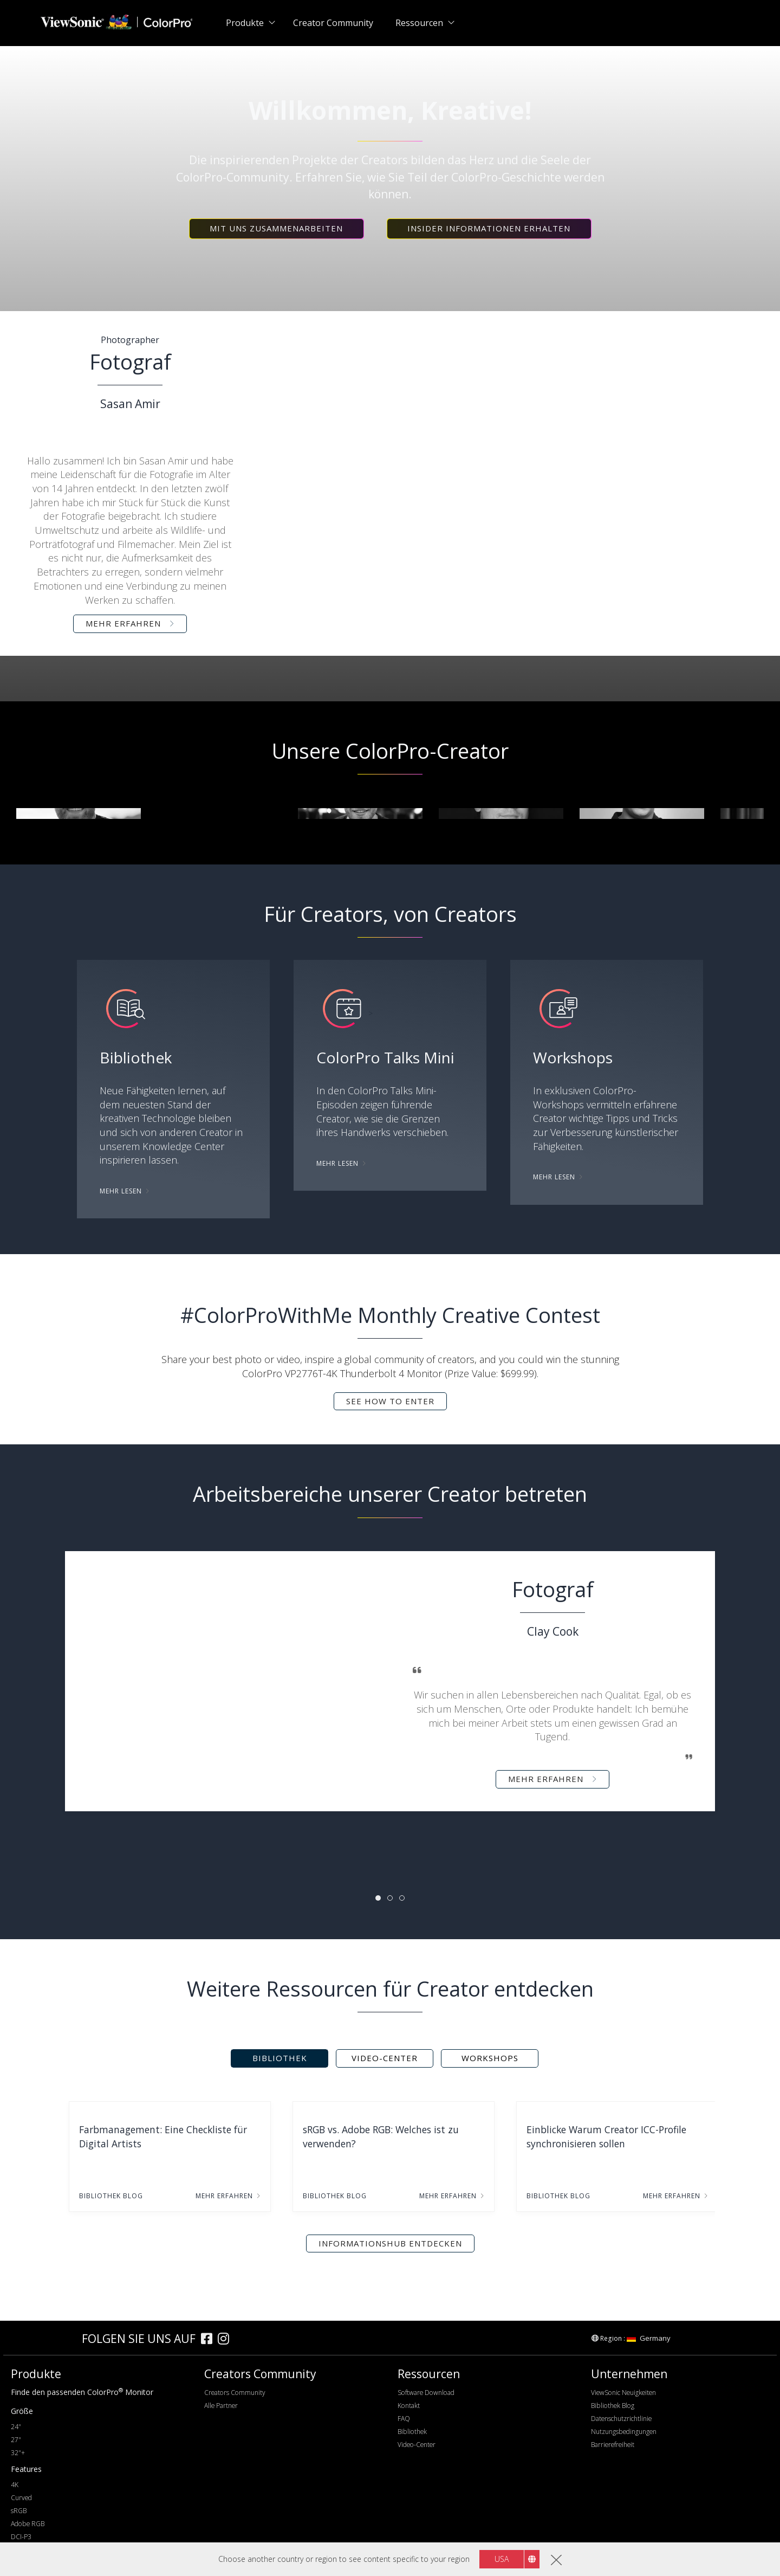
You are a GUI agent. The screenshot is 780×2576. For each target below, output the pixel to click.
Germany (649, 2338)
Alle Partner (221, 2405)
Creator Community (333, 23)
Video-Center (416, 2444)
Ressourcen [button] (419, 23)
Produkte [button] (245, 23)
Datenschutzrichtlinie (621, 2418)
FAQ (404, 2418)
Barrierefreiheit (612, 2444)
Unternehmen (629, 2373)
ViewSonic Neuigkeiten (623, 2392)
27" (16, 2439)
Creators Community (234, 2392)
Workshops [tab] (489, 2057)
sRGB (19, 2510)
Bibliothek (412, 2431)
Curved (21, 2497)
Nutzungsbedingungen (623, 2431)
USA (502, 2559)
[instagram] (226, 2340)
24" (16, 2426)
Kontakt (409, 2405)
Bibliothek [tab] (279, 2057)
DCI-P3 (21, 2536)
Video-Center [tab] (385, 2057)
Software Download (426, 2392)
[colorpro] (43, 2338)
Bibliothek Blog (612, 2405)
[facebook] (209, 2340)
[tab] (378, 1898)
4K (14, 2484)
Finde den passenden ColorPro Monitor (82, 2392)
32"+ (18, 2452)
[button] (276, 228)
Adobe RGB (27, 2523)
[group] (78, 813)
